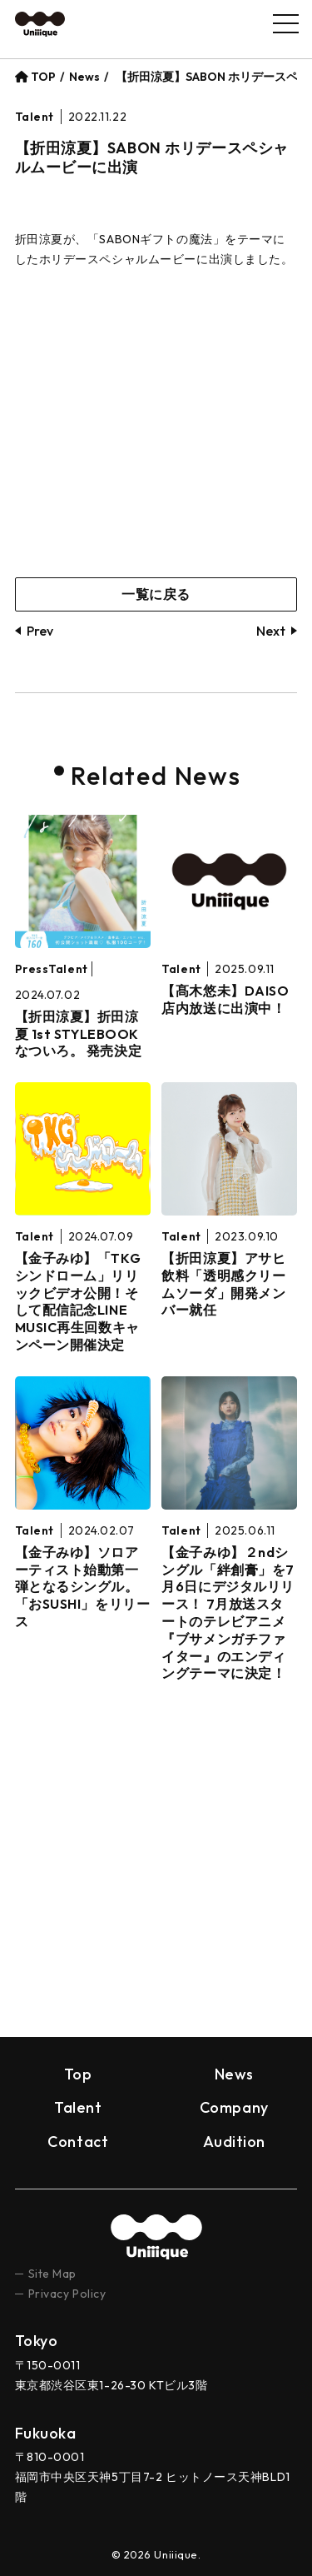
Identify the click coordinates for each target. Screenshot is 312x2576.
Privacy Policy (67, 2293)
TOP (35, 76)
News (84, 76)
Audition (234, 2141)
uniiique (156, 2236)
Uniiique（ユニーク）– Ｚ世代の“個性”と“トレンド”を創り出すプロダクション (40, 24)
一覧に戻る (156, 594)
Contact (77, 2141)
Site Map (52, 2273)
